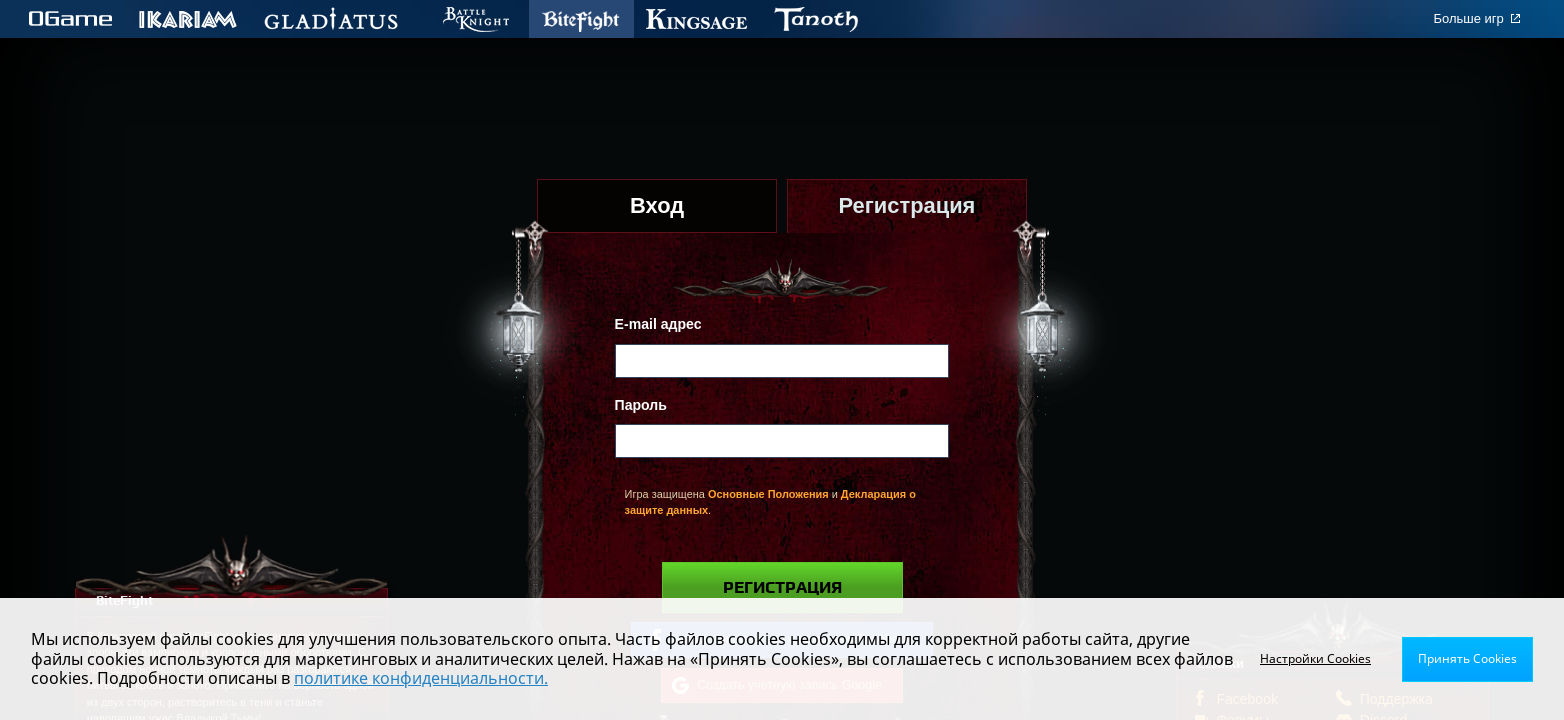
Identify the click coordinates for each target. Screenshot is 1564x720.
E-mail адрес (658, 324)
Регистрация (782, 587)
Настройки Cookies (1315, 658)
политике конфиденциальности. (421, 678)
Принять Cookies (1467, 658)
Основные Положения (768, 494)
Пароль (641, 405)
